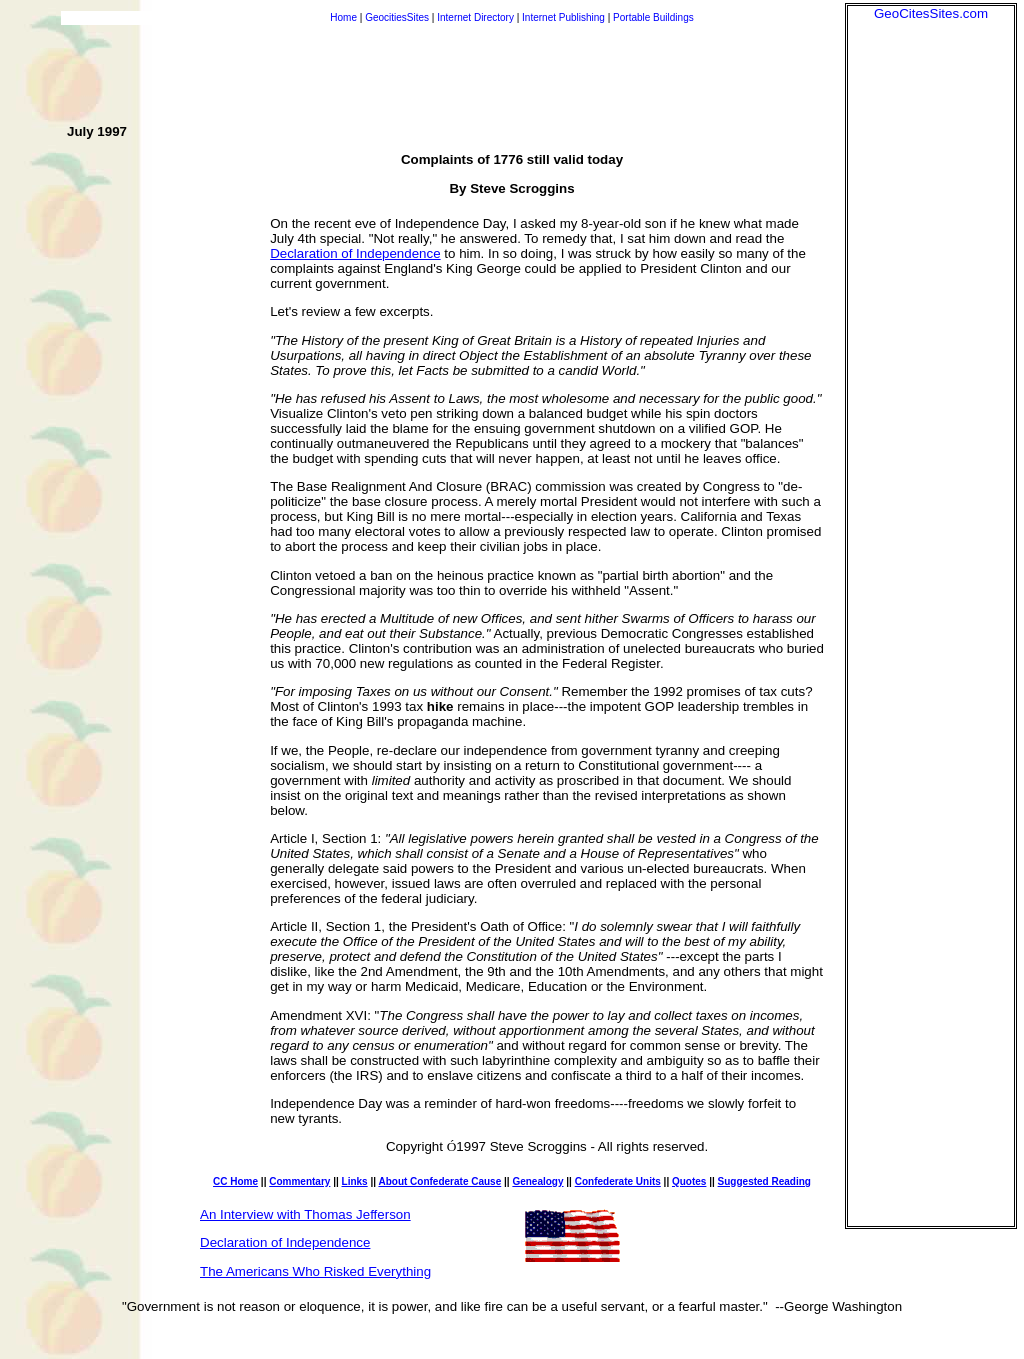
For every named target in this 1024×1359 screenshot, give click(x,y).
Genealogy (537, 1181)
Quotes (689, 1181)
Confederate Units (618, 1181)
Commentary (299, 1181)
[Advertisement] (931, 321)
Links (355, 1181)
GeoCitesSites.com (931, 13)
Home (343, 17)
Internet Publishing (565, 17)
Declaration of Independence (355, 253)
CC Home (235, 1181)
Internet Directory (475, 17)
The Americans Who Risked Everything (315, 1271)
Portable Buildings (653, 17)
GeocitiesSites (398, 17)
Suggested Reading (764, 1181)
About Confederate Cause (439, 1181)
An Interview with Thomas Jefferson (305, 1214)
